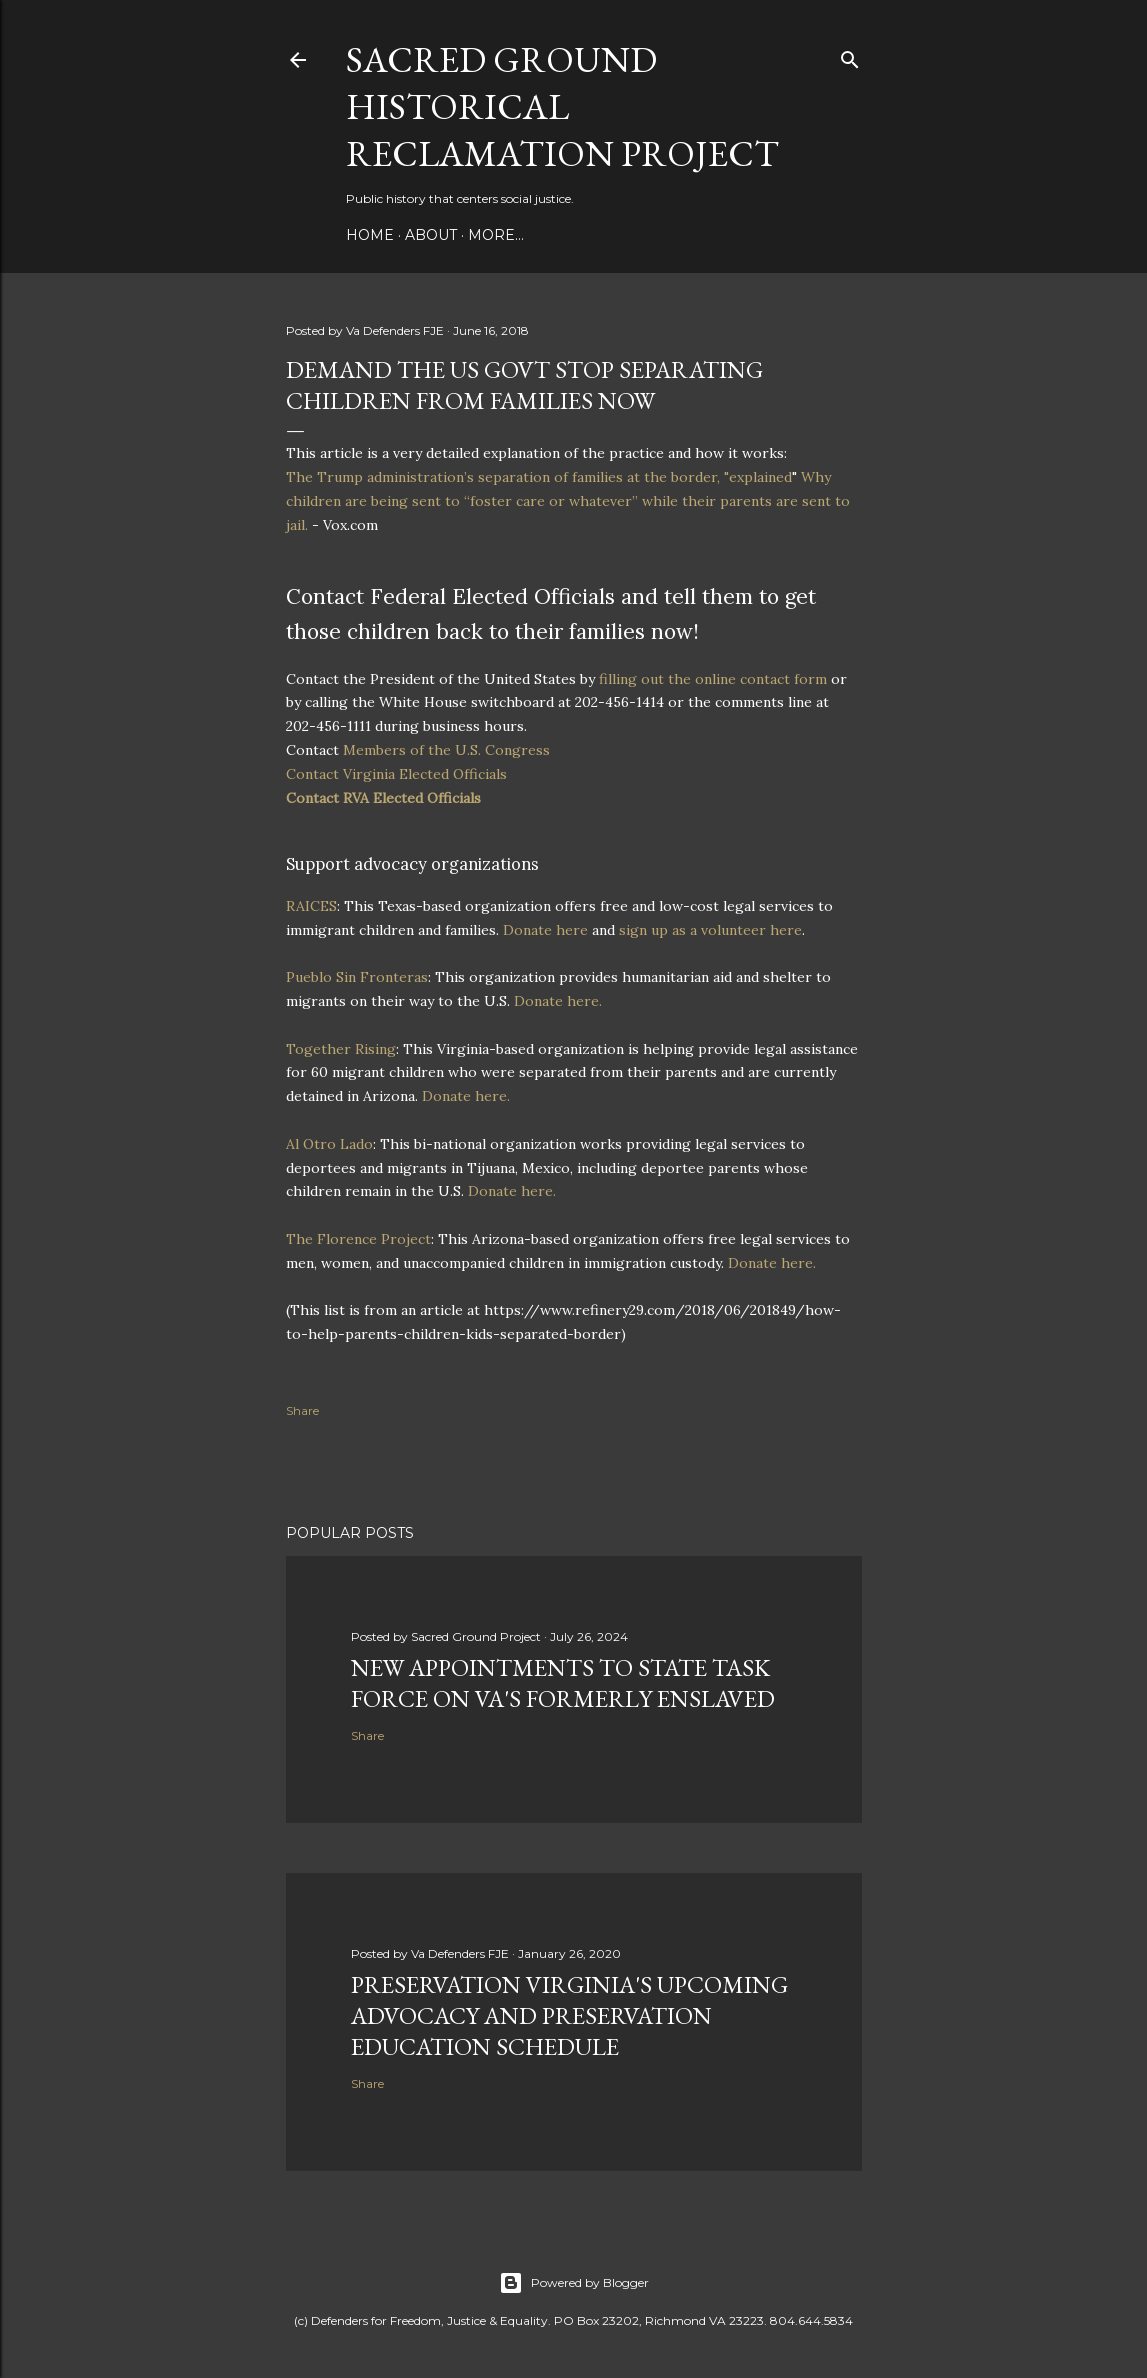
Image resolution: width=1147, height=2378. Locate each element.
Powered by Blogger (574, 2283)
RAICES (311, 906)
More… (496, 235)
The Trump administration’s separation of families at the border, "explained (539, 477)
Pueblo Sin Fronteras (357, 977)
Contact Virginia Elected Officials (396, 774)
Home (370, 235)
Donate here (545, 930)
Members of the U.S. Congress (446, 750)
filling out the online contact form (713, 679)
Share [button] (302, 1410)
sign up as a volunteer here (710, 930)
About (431, 235)
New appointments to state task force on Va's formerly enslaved (563, 1683)
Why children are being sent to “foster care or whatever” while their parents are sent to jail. (568, 501)
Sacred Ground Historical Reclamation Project (562, 106)
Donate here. (558, 1001)
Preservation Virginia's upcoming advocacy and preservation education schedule (569, 2015)
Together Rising (341, 1049)
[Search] (850, 55)
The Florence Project (358, 1239)
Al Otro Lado (329, 1144)
